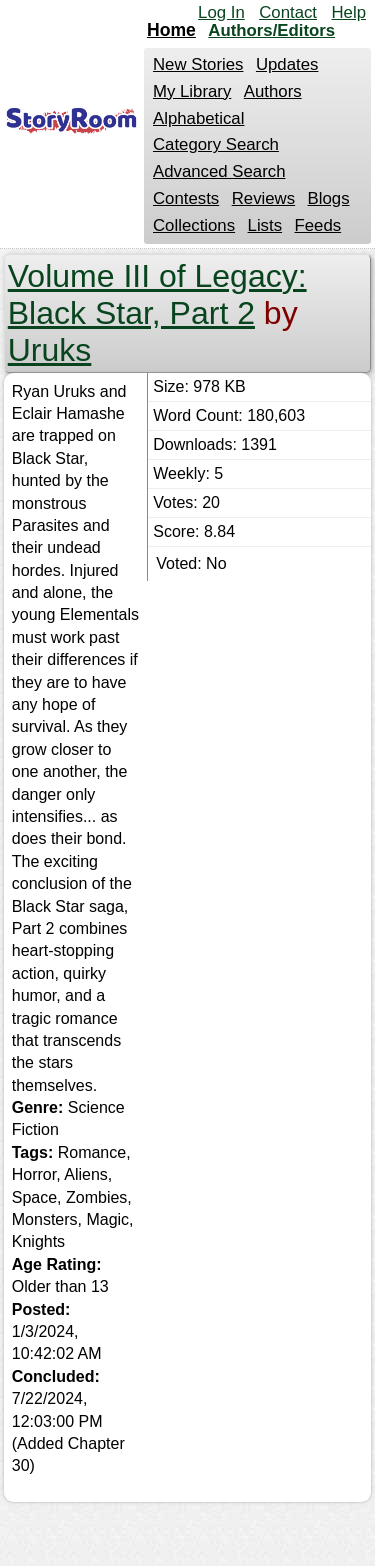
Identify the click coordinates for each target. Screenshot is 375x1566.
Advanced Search (219, 171)
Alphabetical (198, 118)
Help (348, 12)
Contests (186, 198)
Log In (221, 12)
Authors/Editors (271, 30)
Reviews (263, 198)
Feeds (318, 225)
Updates (287, 64)
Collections (194, 225)
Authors (273, 91)
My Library (192, 91)
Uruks (50, 350)
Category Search (216, 144)
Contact (288, 12)
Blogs (329, 198)
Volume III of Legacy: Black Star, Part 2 (157, 294)
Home (171, 30)
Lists (265, 225)
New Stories (198, 64)
